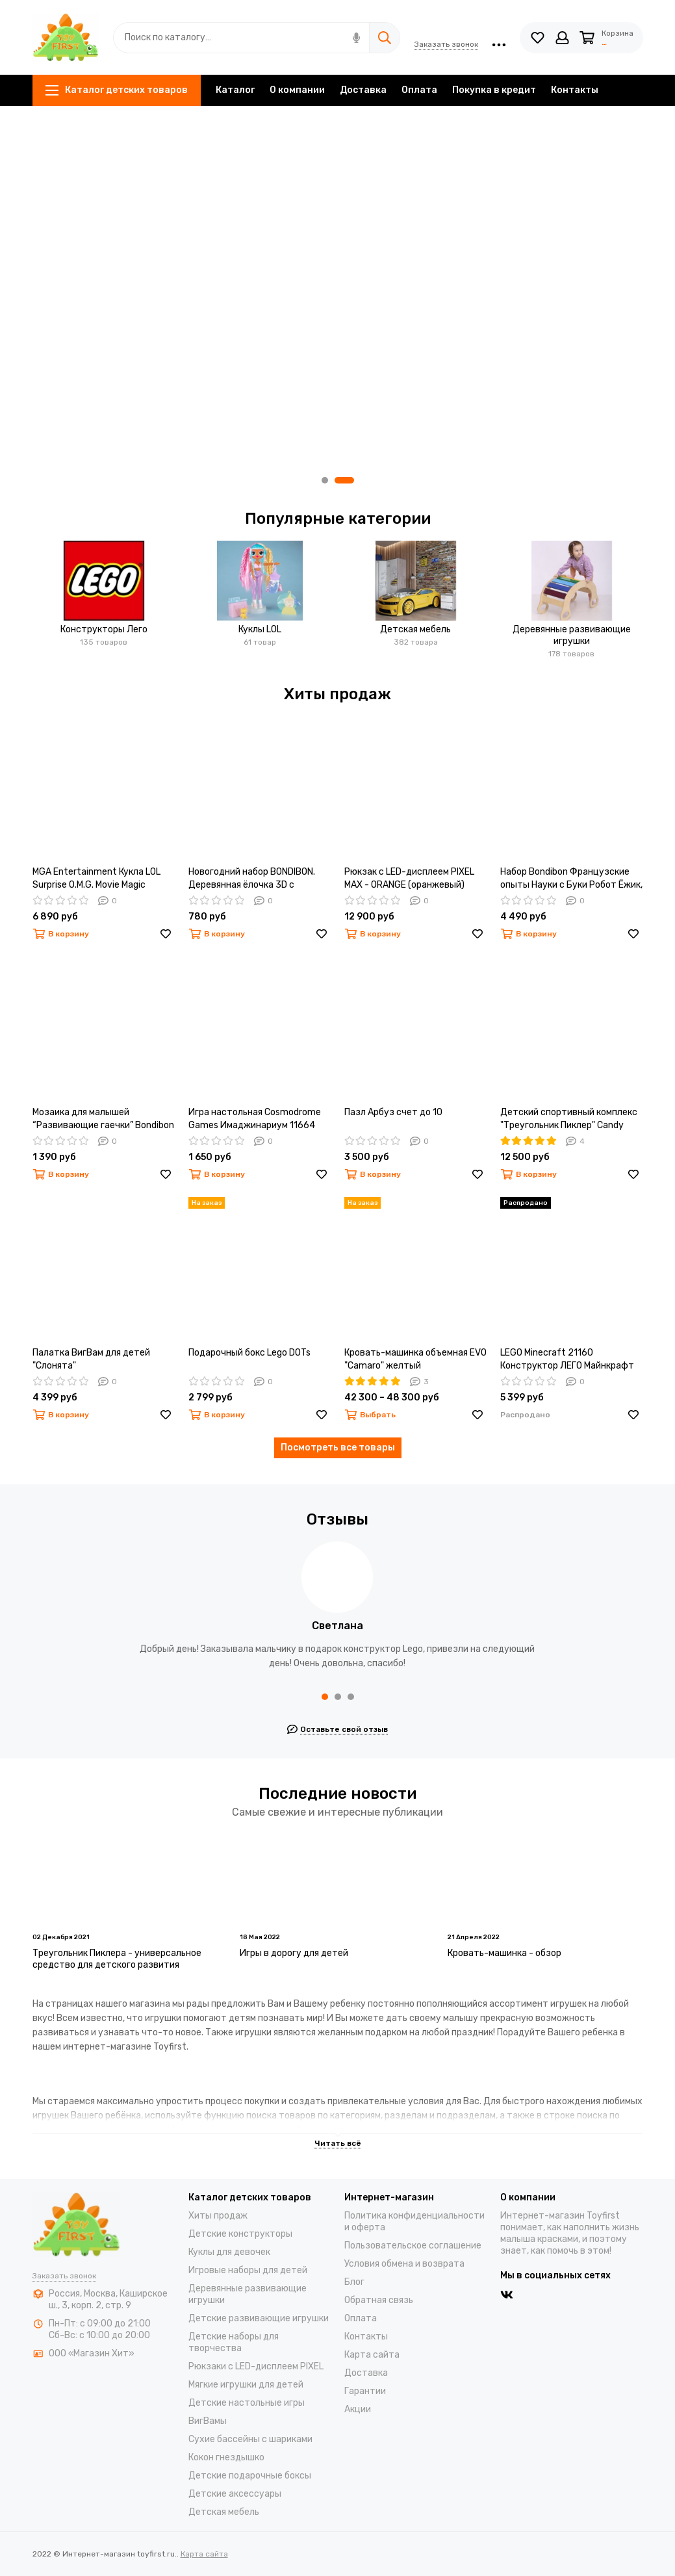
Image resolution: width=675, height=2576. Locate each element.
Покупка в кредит (494, 90)
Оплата (419, 90)
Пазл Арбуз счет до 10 (393, 1112)
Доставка (363, 90)
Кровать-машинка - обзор (504, 1953)
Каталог (235, 90)
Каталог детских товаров (116, 90)
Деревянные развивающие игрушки (572, 635)
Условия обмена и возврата (404, 2263)
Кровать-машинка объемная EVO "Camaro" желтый (415, 1359)
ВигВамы (207, 2421)
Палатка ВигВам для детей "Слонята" (91, 1359)
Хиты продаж (218, 2215)
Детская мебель (415, 629)
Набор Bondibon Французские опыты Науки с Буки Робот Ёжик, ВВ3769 (571, 879)
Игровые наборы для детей (247, 2270)
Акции (357, 2409)
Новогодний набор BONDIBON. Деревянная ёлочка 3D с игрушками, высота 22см (251, 879)
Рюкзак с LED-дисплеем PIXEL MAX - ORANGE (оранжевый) (409, 878)
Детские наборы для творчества (233, 2342)
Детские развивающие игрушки (258, 2318)
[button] (325, 480)
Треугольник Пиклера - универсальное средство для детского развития (116, 1959)
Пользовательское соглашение (412, 2245)
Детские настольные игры (246, 2402)
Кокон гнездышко (226, 2457)
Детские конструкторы (240, 2233)
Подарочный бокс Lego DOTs (249, 1352)
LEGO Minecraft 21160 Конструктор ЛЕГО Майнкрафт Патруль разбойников (567, 1359)
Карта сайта (372, 2354)
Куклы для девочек (229, 2252)
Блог (354, 2281)
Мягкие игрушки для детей (245, 2384)
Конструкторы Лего (103, 629)
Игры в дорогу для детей (294, 1953)
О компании (297, 90)
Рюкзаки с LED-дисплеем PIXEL (256, 2366)
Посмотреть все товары (338, 1447)
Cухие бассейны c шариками (250, 2439)
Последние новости (337, 1793)
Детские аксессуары (234, 2493)
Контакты (574, 90)
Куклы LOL (259, 629)
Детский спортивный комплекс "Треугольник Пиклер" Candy (568, 1119)
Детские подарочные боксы (249, 2475)
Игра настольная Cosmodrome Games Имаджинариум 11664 (254, 1119)
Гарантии (365, 2391)
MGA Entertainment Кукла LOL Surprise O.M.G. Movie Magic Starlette (96, 879)
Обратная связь (378, 2300)
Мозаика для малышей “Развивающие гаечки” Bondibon (103, 1119)
